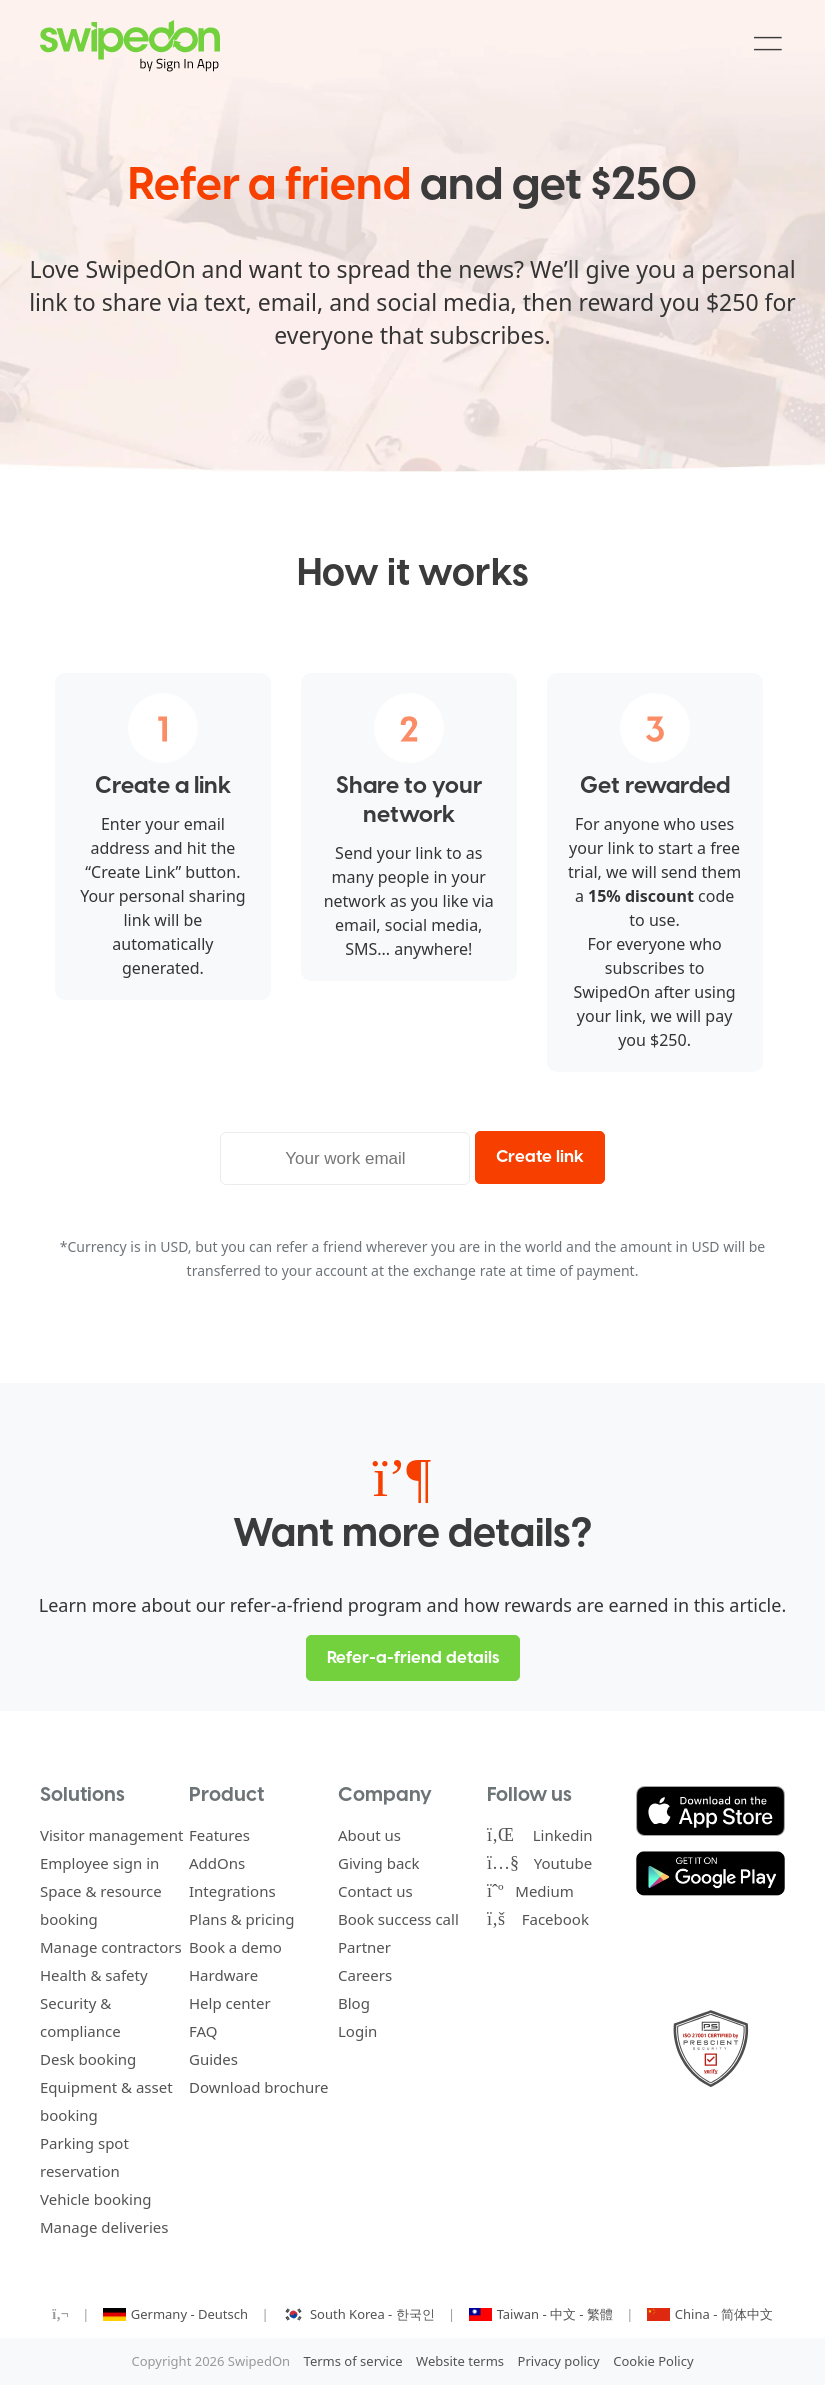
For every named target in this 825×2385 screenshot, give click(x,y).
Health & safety (94, 1975)
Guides (213, 2059)
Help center (230, 2003)
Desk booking (88, 2059)
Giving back (379, 1863)
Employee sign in (99, 1863)
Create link (540, 1157)
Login (357, 2031)
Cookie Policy (653, 2361)
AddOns (217, 1863)
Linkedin (540, 1835)
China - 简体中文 (710, 2314)
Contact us (375, 1891)
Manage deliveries (104, 2227)
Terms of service (353, 2361)
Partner (364, 1947)
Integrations (232, 1891)
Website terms (460, 2361)
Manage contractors (111, 1947)
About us (369, 1835)
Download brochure (259, 2087)
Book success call (398, 1919)
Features (219, 1835)
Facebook (538, 1919)
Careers (365, 1975)
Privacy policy (559, 2361)
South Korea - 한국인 (360, 2314)
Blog (354, 2003)
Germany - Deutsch (177, 2314)
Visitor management (112, 1835)
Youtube (539, 1863)
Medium (530, 1891)
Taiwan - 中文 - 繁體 (543, 2314)
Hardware (223, 1975)
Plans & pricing (241, 1919)
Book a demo (235, 1947)
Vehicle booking (95, 2199)
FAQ (203, 2031)
